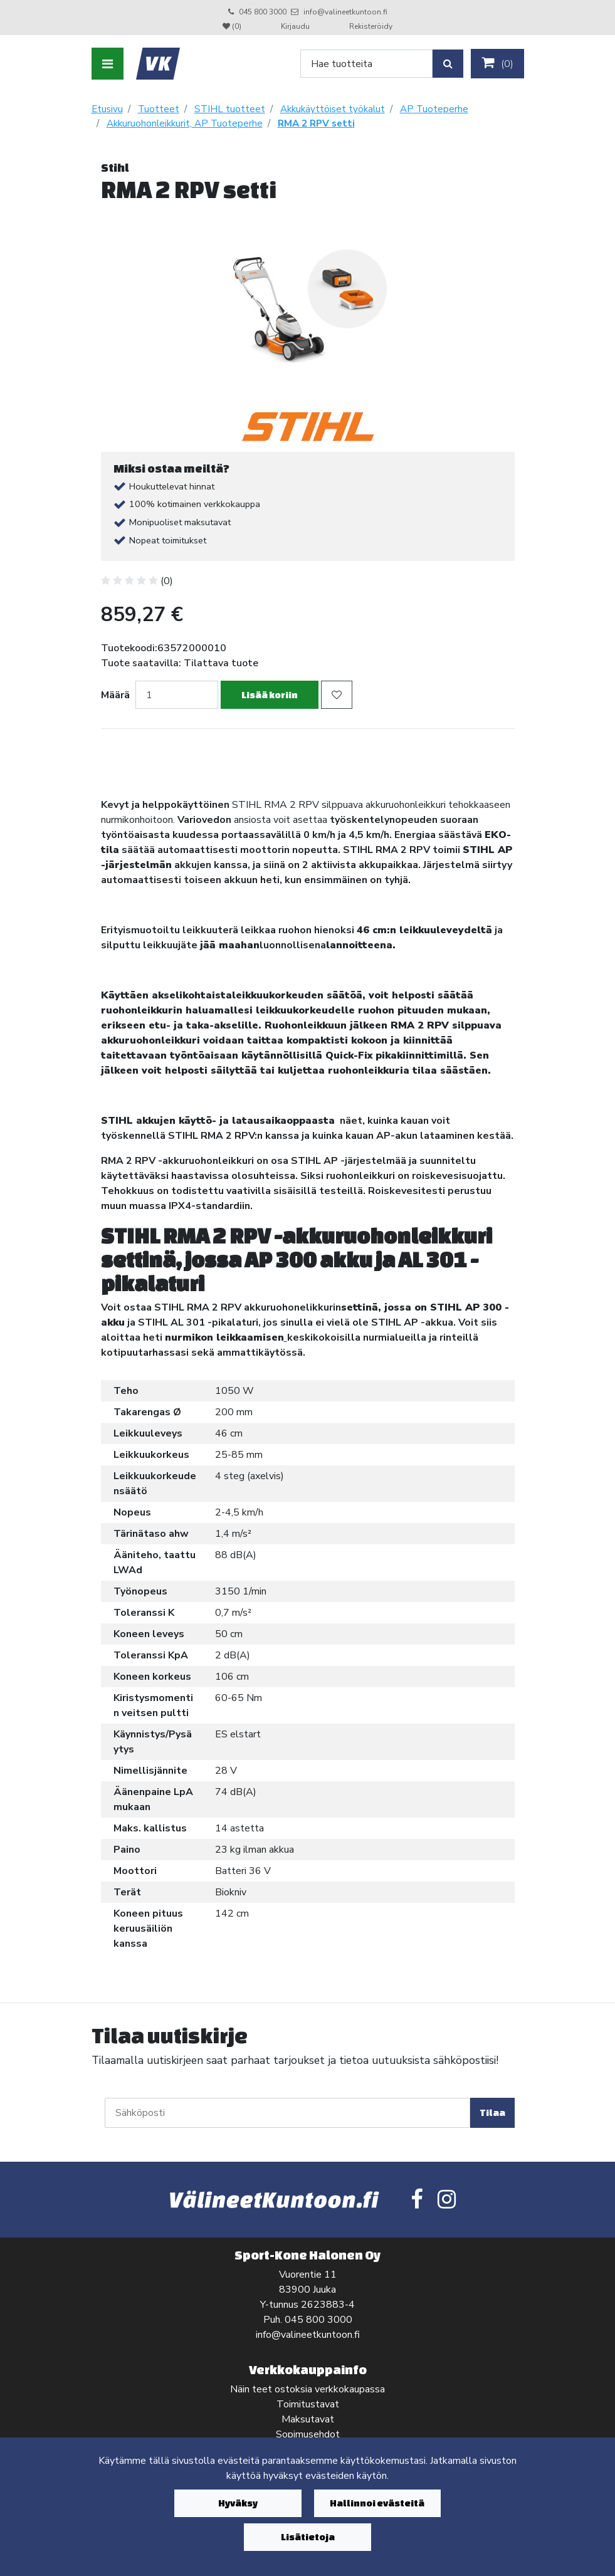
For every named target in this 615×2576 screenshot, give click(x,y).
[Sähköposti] (287, 2113)
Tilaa (492, 2112)
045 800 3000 (262, 12)
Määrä (115, 695)
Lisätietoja (308, 2536)
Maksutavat (307, 2419)
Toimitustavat (307, 2404)
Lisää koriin (269, 694)
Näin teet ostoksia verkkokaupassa (307, 2389)
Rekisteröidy (370, 26)
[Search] (366, 64)
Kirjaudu (296, 26)
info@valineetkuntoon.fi (345, 12)
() (497, 63)
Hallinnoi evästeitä (377, 2503)
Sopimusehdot (308, 2434)
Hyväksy (238, 2503)
